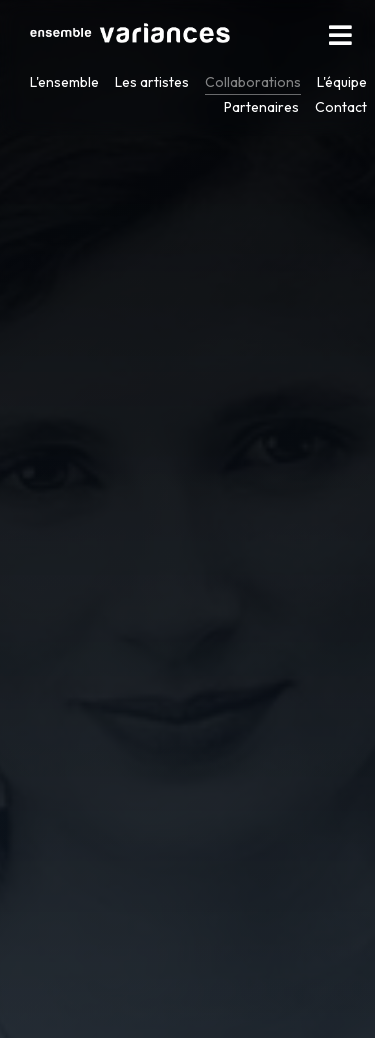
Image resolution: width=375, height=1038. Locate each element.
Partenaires (261, 107)
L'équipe (342, 82)
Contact (341, 107)
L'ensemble (64, 82)
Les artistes (152, 82)
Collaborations (253, 82)
